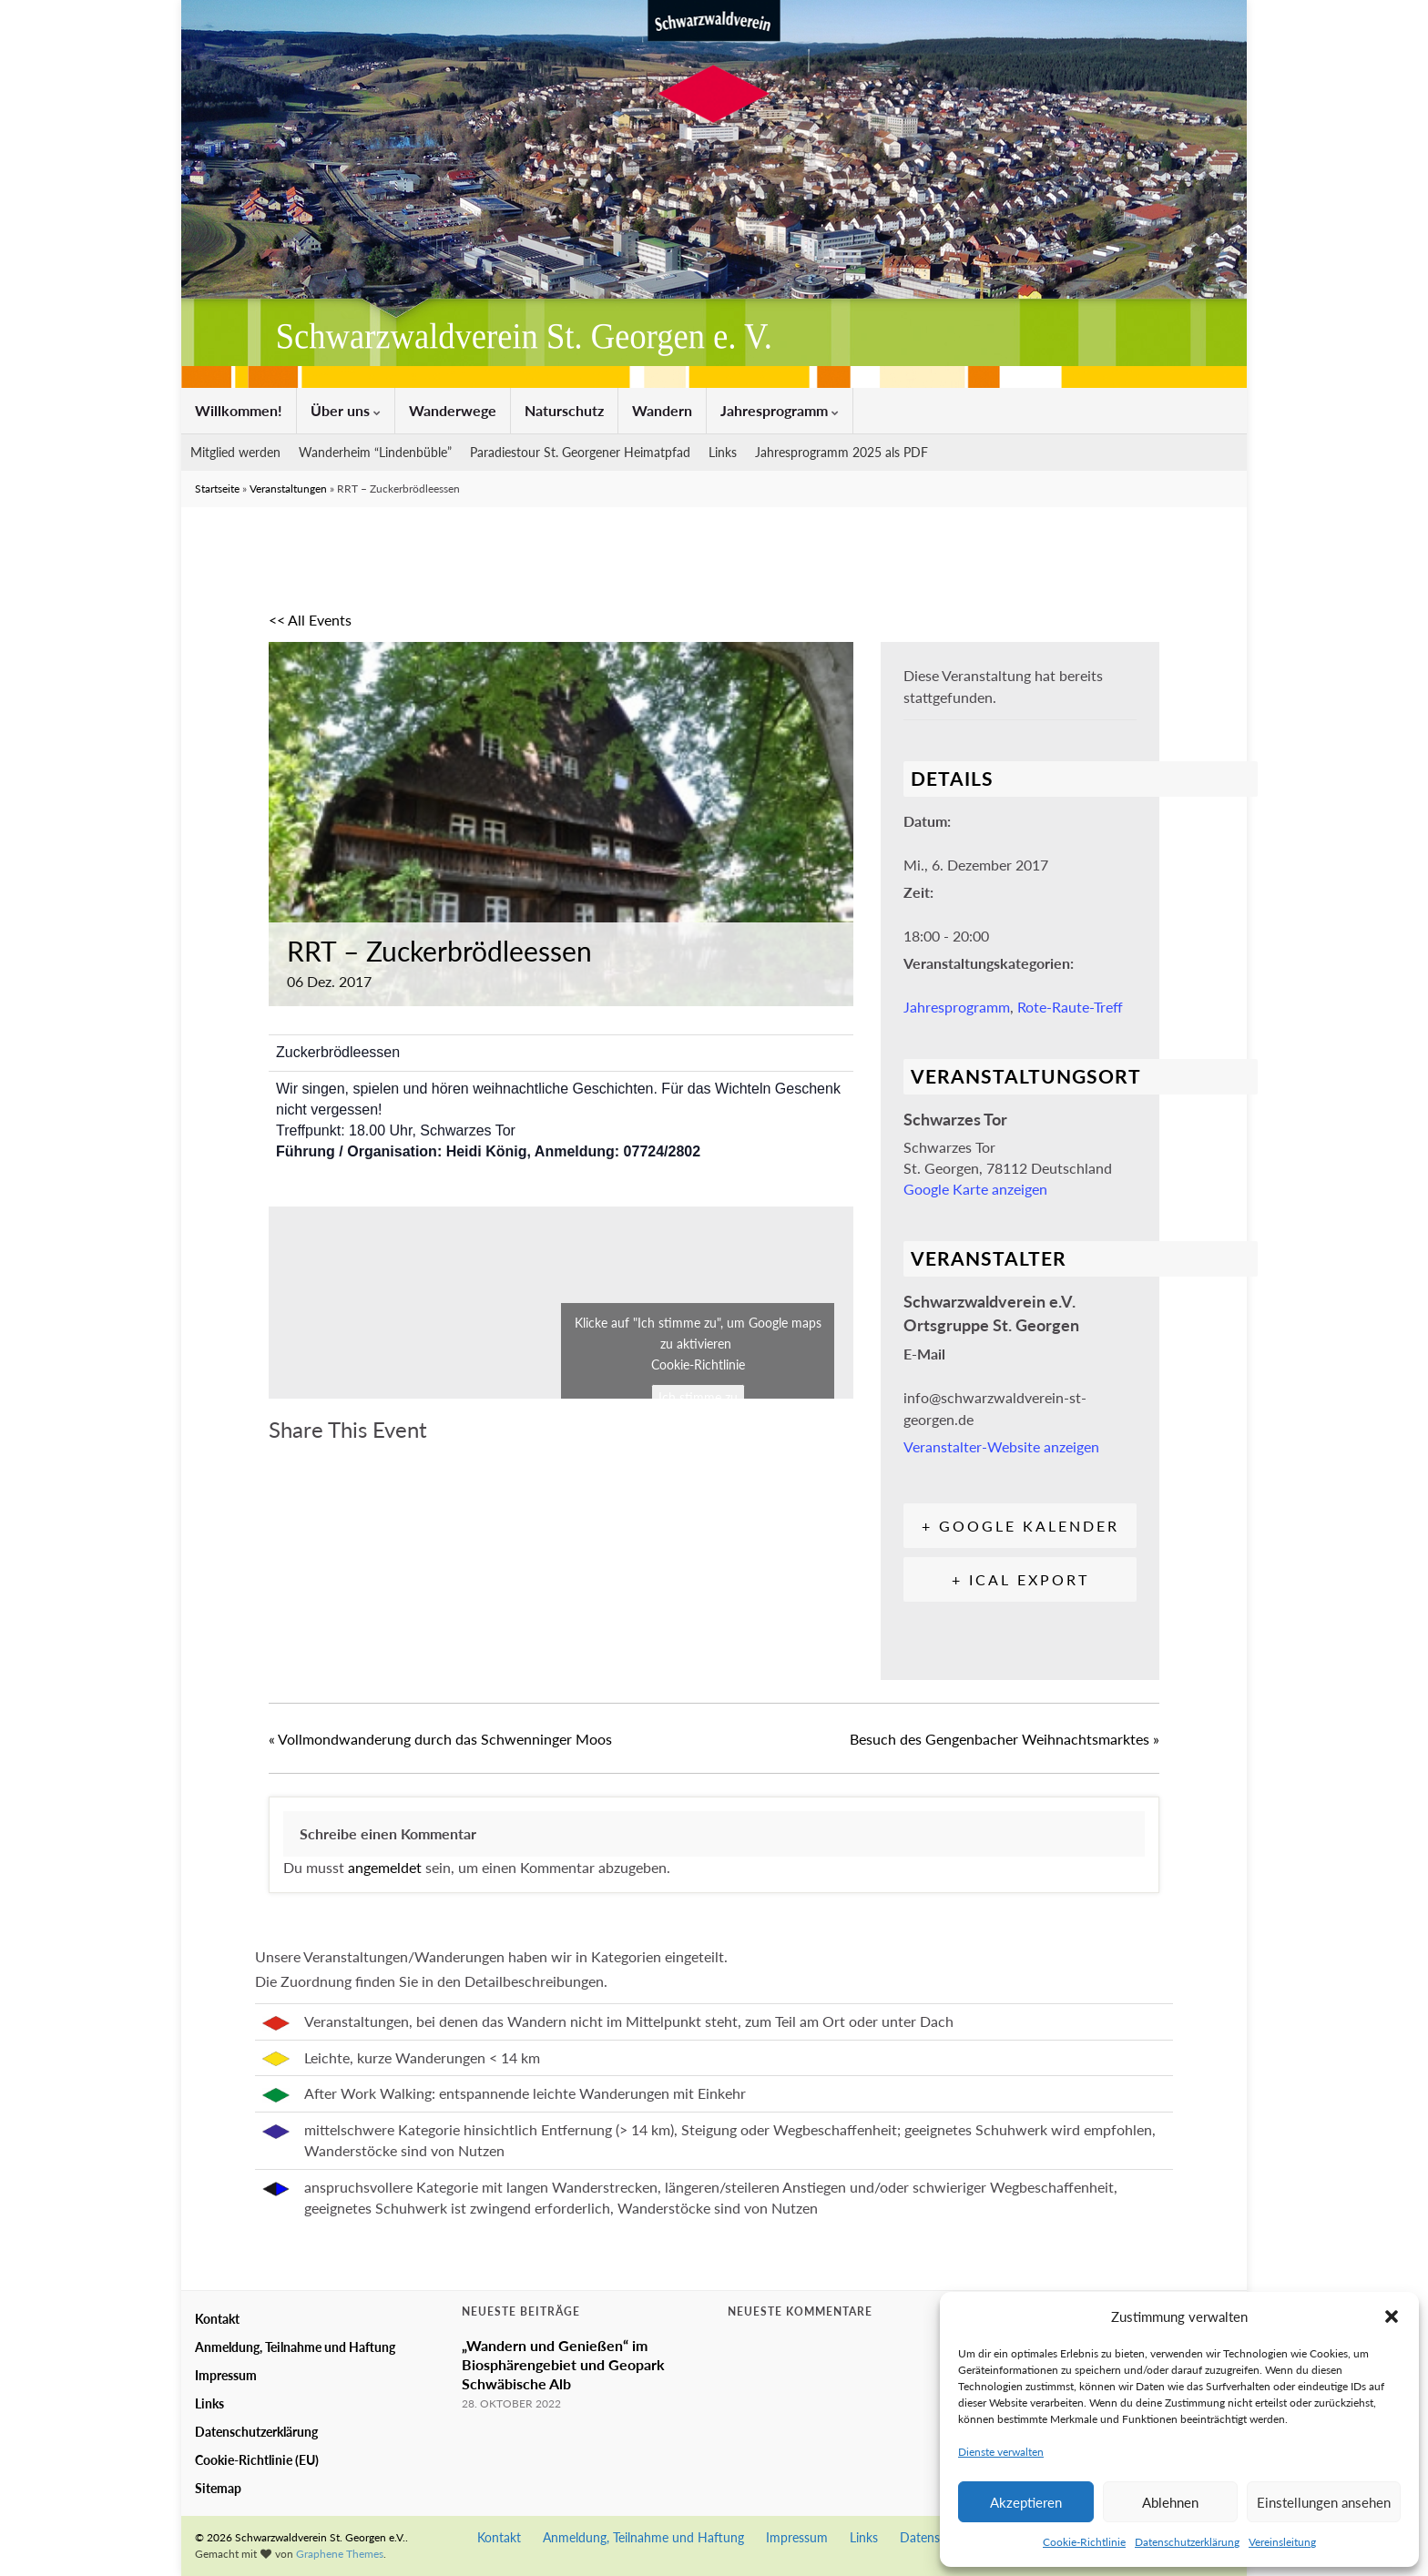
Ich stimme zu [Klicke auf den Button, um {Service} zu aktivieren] (698, 1397)
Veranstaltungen (288, 488)
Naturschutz (564, 410)
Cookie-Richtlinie (1084, 2542)
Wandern (662, 410)
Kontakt (217, 2319)
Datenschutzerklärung (1187, 2542)
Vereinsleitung (1282, 2542)
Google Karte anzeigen (975, 1188)
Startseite (217, 488)
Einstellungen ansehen (1324, 2502)
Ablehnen (1170, 2502)
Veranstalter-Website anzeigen (1001, 1446)
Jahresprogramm (779, 410)
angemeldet (385, 1867)
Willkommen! (238, 410)
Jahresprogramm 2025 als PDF (841, 452)
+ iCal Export (1020, 1579)
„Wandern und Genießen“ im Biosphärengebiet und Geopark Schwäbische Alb (563, 2364)
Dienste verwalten (1001, 2452)
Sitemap (218, 2488)
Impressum (226, 2375)
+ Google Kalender (1020, 1525)
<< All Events (310, 619)
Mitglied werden (235, 452)
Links (723, 452)
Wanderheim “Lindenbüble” (375, 452)
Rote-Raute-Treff (1070, 1006)
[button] (1391, 2316)
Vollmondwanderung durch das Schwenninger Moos (440, 1738)
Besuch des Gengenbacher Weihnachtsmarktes (1004, 1738)
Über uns (346, 410)
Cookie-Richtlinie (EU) (257, 2460)
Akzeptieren (1026, 2502)
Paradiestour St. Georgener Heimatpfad (580, 452)
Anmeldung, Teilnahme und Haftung (295, 2347)
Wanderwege (452, 410)
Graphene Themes (339, 2554)
